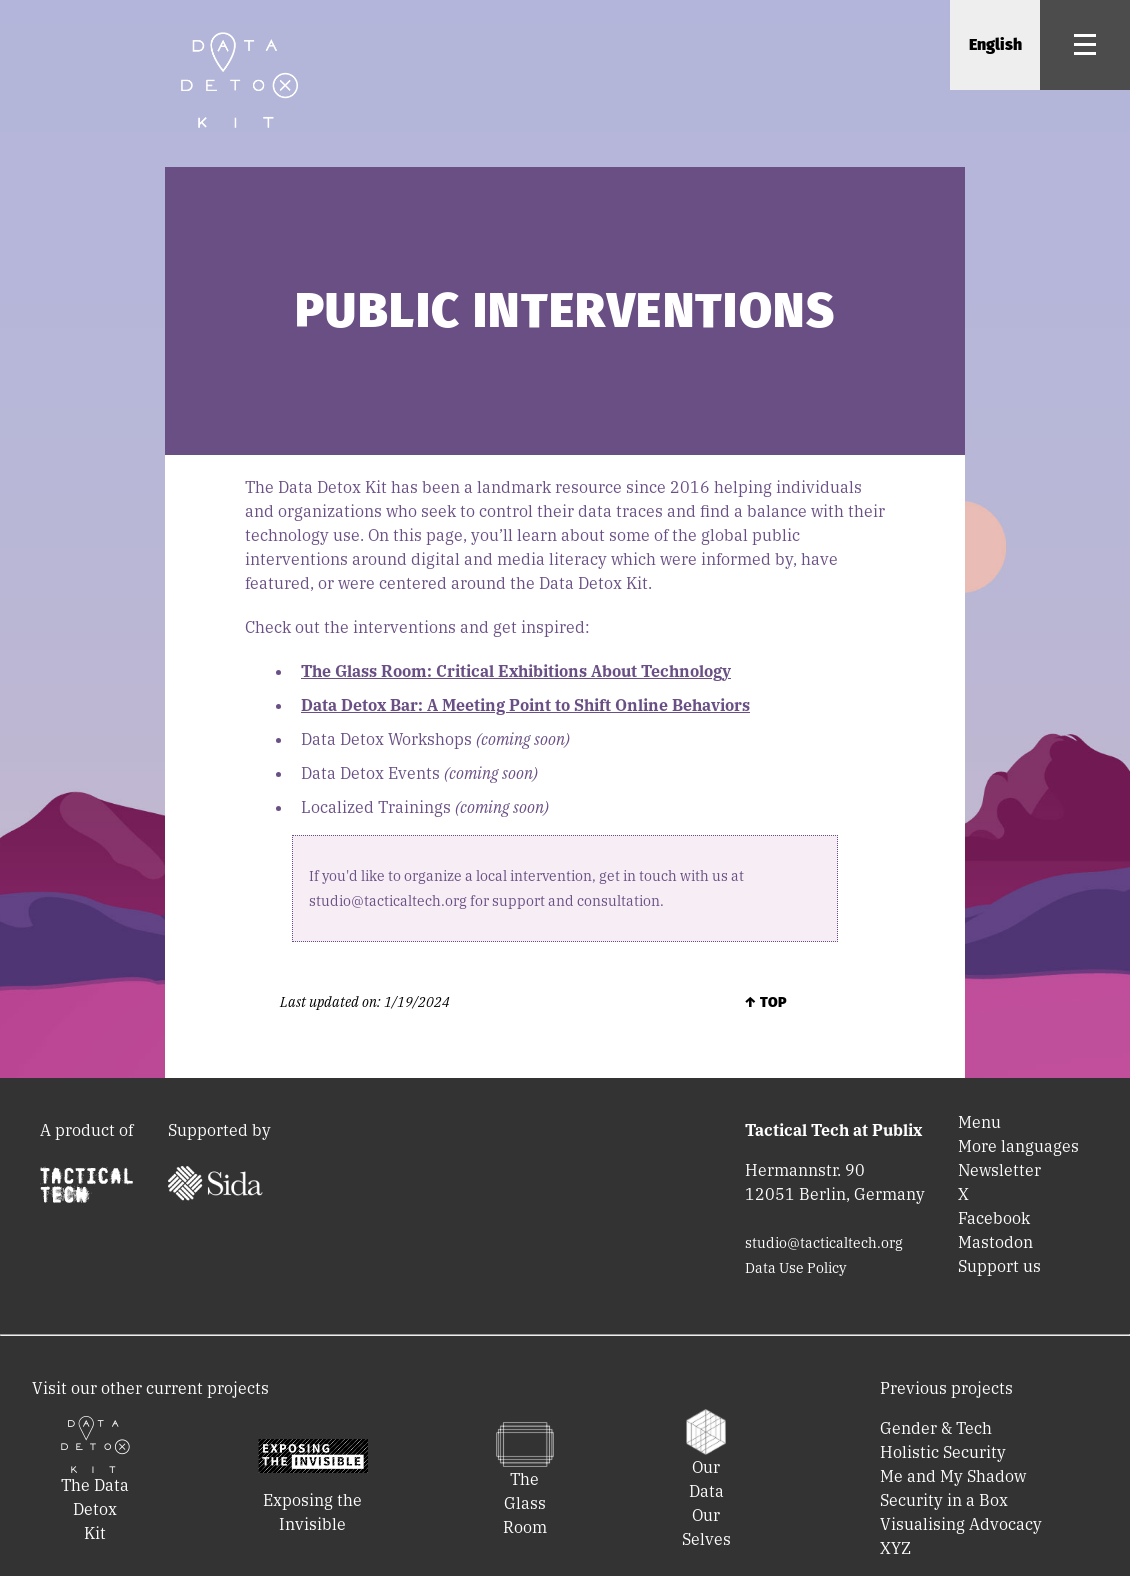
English (995, 44)
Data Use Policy (795, 1268)
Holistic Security (943, 1452)
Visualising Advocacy (961, 1524)
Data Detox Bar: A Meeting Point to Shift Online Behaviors (525, 705)
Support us (999, 1266)
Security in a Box (944, 1500)
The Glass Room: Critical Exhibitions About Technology (516, 671)
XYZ (895, 1548)
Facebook (994, 1218)
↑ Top (765, 1002)
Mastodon (995, 1242)
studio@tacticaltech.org (824, 1243)
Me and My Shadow (953, 1476)
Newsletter (999, 1170)
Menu (979, 1122)
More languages (1018, 1146)
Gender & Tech (936, 1428)
